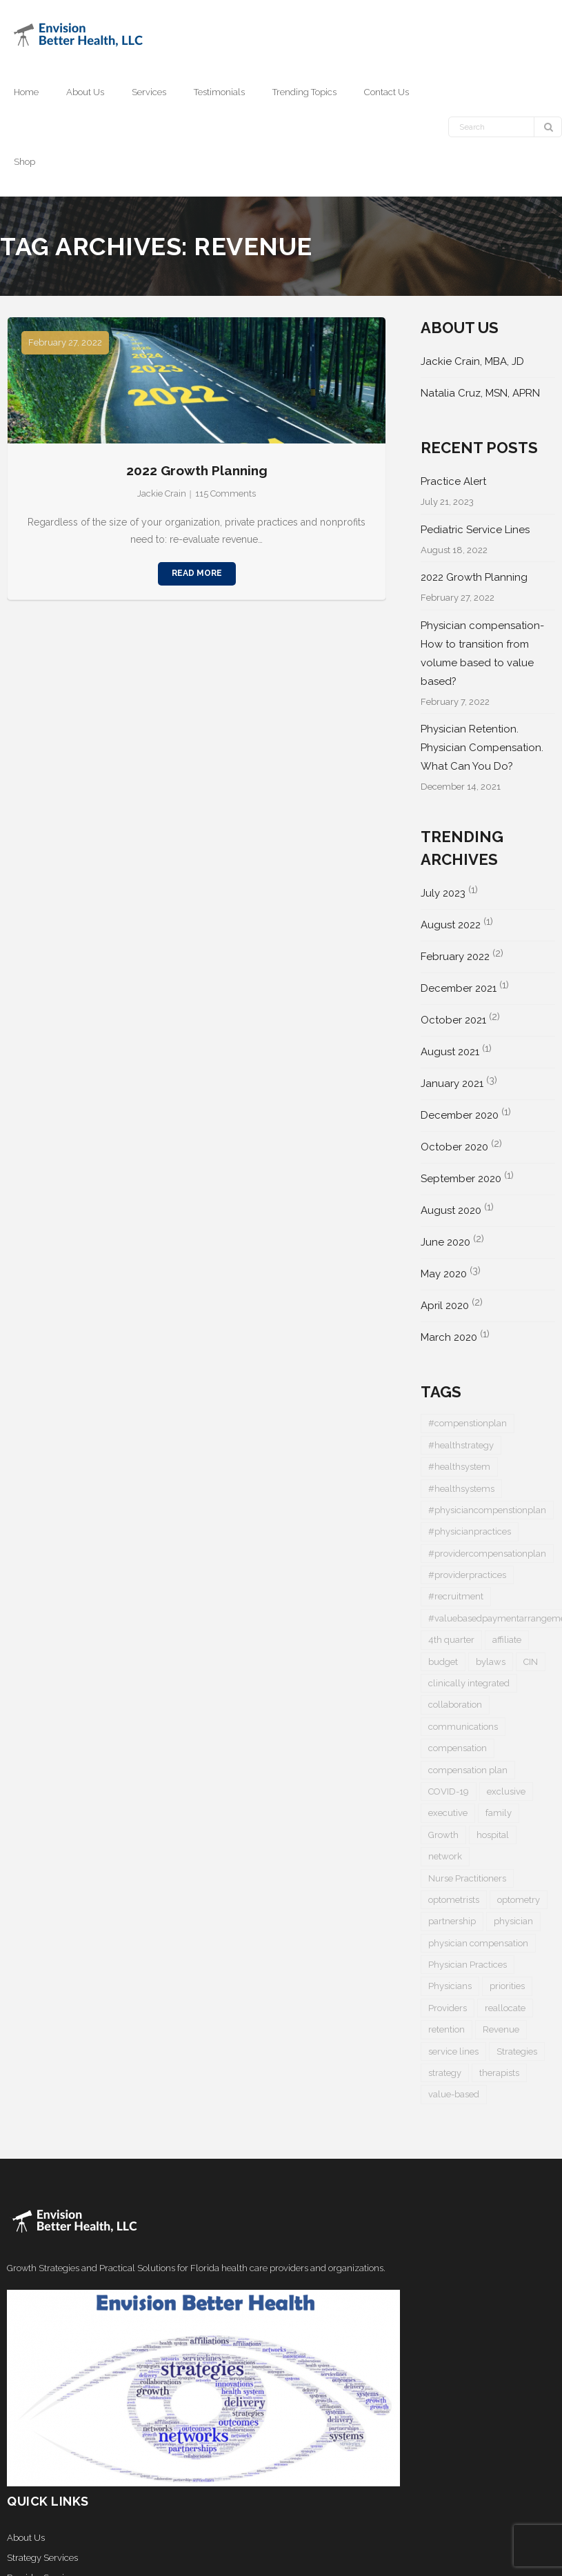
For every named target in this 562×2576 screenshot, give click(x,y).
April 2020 (445, 1305)
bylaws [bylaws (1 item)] (490, 1662)
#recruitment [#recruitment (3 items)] (455, 1596)
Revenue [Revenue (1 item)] (501, 2029)
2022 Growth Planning (197, 470)
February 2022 (455, 956)
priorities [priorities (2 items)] (507, 1986)
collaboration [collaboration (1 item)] (455, 1704)
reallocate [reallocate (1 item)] (505, 2008)
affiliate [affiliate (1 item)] (506, 1640)
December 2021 (458, 988)
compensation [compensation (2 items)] (457, 1748)
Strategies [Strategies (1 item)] (516, 2051)
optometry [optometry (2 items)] (518, 1900)
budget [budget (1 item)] (443, 1662)
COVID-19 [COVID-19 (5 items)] (448, 1791)
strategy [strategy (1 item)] (444, 2073)
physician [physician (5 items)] (513, 1921)
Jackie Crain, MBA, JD (472, 361)
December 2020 (460, 1115)
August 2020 (451, 1210)
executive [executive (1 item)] (448, 1813)
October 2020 (454, 1147)
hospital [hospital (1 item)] (492, 1835)
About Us (26, 2538)
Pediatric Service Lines (475, 529)
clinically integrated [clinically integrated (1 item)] (469, 1683)
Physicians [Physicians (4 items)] (450, 1986)
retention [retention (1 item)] (446, 2029)
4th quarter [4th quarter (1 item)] (451, 1640)
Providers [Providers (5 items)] (447, 2008)
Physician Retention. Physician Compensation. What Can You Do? (482, 747)
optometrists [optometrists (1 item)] (453, 1900)
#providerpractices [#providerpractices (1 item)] (467, 1575)
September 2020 (461, 1178)
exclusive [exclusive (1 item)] (506, 1791)
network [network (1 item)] (445, 1856)
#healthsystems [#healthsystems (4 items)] (461, 1489)
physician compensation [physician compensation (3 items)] (478, 1943)
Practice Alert (453, 481)
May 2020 (444, 1274)
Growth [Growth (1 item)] (443, 1835)
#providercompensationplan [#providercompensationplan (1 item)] (487, 1553)
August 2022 (451, 925)
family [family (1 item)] (498, 1813)
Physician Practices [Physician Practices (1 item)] (467, 1964)
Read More (197, 573)
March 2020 (449, 1337)
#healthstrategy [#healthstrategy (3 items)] (461, 1445)
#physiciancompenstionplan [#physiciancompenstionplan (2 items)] (487, 1510)
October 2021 (453, 1020)
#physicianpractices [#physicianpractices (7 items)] (469, 1531)
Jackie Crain (161, 493)
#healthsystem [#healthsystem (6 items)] (459, 1466)
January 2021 (452, 1083)
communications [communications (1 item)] (463, 1726)
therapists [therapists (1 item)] (499, 2073)
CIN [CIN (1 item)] (530, 1662)
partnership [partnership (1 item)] (452, 1921)
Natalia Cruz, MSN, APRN (480, 393)
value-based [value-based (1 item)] (453, 2094)
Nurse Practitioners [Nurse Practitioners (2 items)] (467, 1878)
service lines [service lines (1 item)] (453, 2051)
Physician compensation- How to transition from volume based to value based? (482, 653)
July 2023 (443, 893)
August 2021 (450, 1052)
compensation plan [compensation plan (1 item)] (468, 1770)
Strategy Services (42, 2558)
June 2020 (445, 1242)
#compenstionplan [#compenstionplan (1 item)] (467, 1423)
